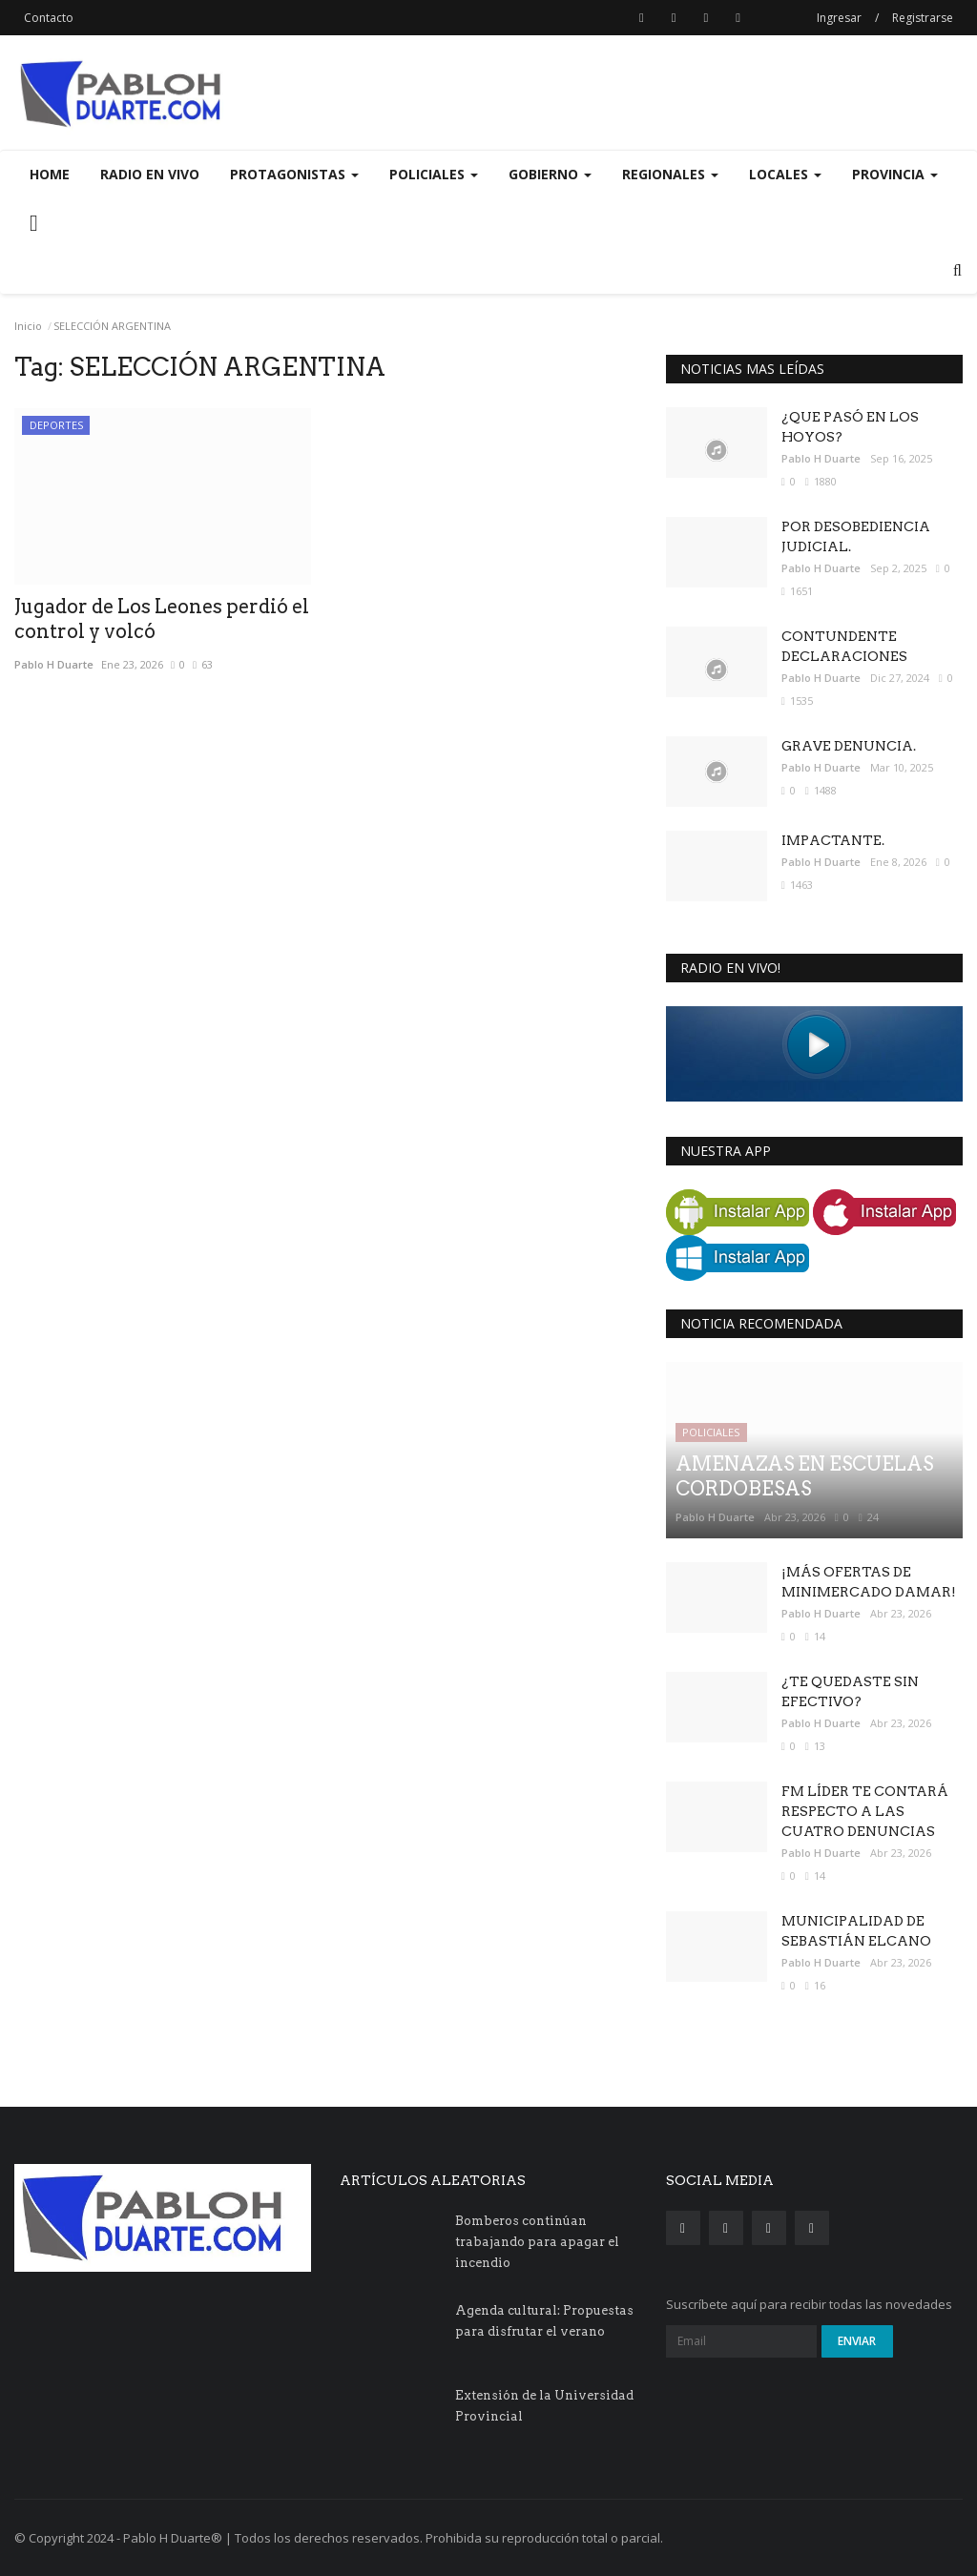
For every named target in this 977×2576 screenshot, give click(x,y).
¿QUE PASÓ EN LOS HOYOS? (850, 426)
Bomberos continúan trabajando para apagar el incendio (537, 2242)
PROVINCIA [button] (895, 174)
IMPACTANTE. (832, 840)
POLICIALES (710, 1432)
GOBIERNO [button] (550, 174)
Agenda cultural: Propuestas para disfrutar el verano (544, 2321)
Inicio (28, 326)
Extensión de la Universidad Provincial (544, 2405)
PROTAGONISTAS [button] (294, 174)
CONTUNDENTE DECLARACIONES (844, 646)
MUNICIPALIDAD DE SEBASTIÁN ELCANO (856, 1930)
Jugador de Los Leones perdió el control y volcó (161, 619)
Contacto (48, 18)
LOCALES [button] (785, 174)
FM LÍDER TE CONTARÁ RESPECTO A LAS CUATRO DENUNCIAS (864, 1811)
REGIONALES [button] (670, 174)
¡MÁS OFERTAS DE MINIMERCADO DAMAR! (868, 1581)
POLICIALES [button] (433, 174)
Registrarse (922, 18)
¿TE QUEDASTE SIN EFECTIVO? (850, 1691)
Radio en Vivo (149, 174)
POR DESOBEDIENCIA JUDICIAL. (855, 536)
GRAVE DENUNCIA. (848, 745)
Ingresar (839, 18)
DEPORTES (56, 425)
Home (50, 174)
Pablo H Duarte (54, 664)
